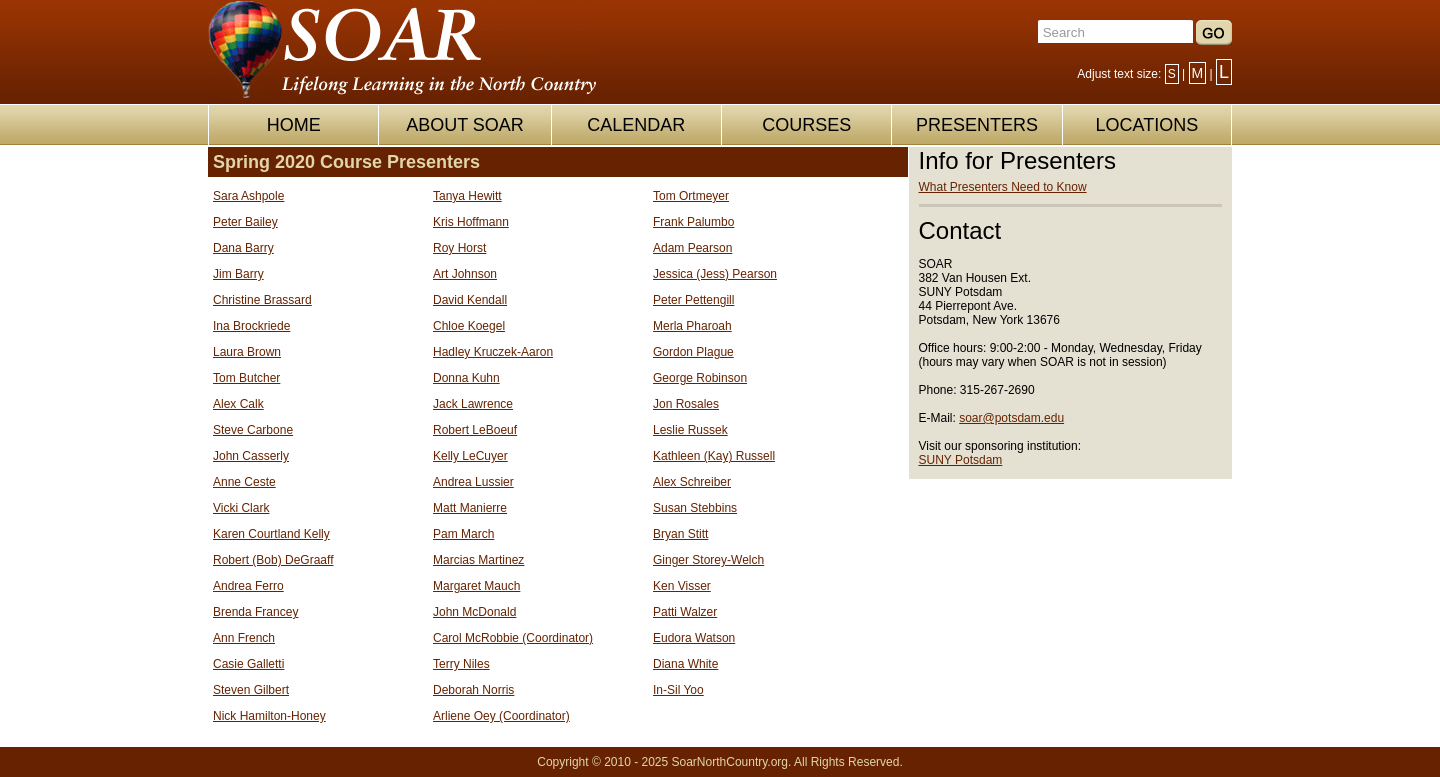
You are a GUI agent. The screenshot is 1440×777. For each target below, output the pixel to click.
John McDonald (474, 612)
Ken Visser (682, 586)
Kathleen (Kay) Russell (714, 456)
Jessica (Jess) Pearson (715, 274)
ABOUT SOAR (465, 125)
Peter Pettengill (693, 300)
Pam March (463, 534)
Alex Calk (238, 404)
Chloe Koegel (469, 326)
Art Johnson (465, 274)
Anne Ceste (244, 482)
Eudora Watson (694, 638)
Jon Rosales (686, 404)
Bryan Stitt (680, 534)
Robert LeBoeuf (475, 430)
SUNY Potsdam (961, 460)
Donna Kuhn (466, 378)
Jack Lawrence (473, 404)
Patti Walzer (685, 612)
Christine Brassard (262, 300)
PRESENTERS (977, 125)
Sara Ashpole (248, 196)
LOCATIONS (1146, 125)
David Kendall (470, 300)
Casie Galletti (248, 664)
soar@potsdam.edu (1011, 418)
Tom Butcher (246, 378)
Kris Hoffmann (471, 222)
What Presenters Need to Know (1003, 187)
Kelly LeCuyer (470, 456)
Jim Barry (238, 274)
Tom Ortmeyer (691, 196)
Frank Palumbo (693, 222)
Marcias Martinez (478, 560)
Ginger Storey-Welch (708, 560)
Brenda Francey (255, 612)
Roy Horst (459, 248)
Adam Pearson (692, 248)
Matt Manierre (470, 508)
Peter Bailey (245, 222)
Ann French (244, 638)
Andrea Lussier (473, 482)
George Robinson (700, 378)
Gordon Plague (693, 352)
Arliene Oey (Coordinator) (501, 716)
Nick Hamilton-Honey (269, 716)
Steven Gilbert (251, 690)
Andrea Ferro (248, 586)
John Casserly (251, 456)
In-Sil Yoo (678, 690)
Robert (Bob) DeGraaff (273, 560)
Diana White (685, 664)
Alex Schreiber (692, 482)
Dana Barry (243, 248)
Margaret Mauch (476, 586)
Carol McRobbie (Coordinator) (513, 638)
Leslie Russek (690, 430)
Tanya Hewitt (467, 196)
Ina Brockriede (251, 326)
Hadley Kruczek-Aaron (493, 352)
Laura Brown (247, 352)
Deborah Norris (473, 690)
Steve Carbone (253, 430)
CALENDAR (636, 125)
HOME (294, 125)
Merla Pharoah (692, 326)
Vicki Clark (241, 508)
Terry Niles (461, 664)
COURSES (806, 125)
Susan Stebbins (695, 508)
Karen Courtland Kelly (271, 534)
